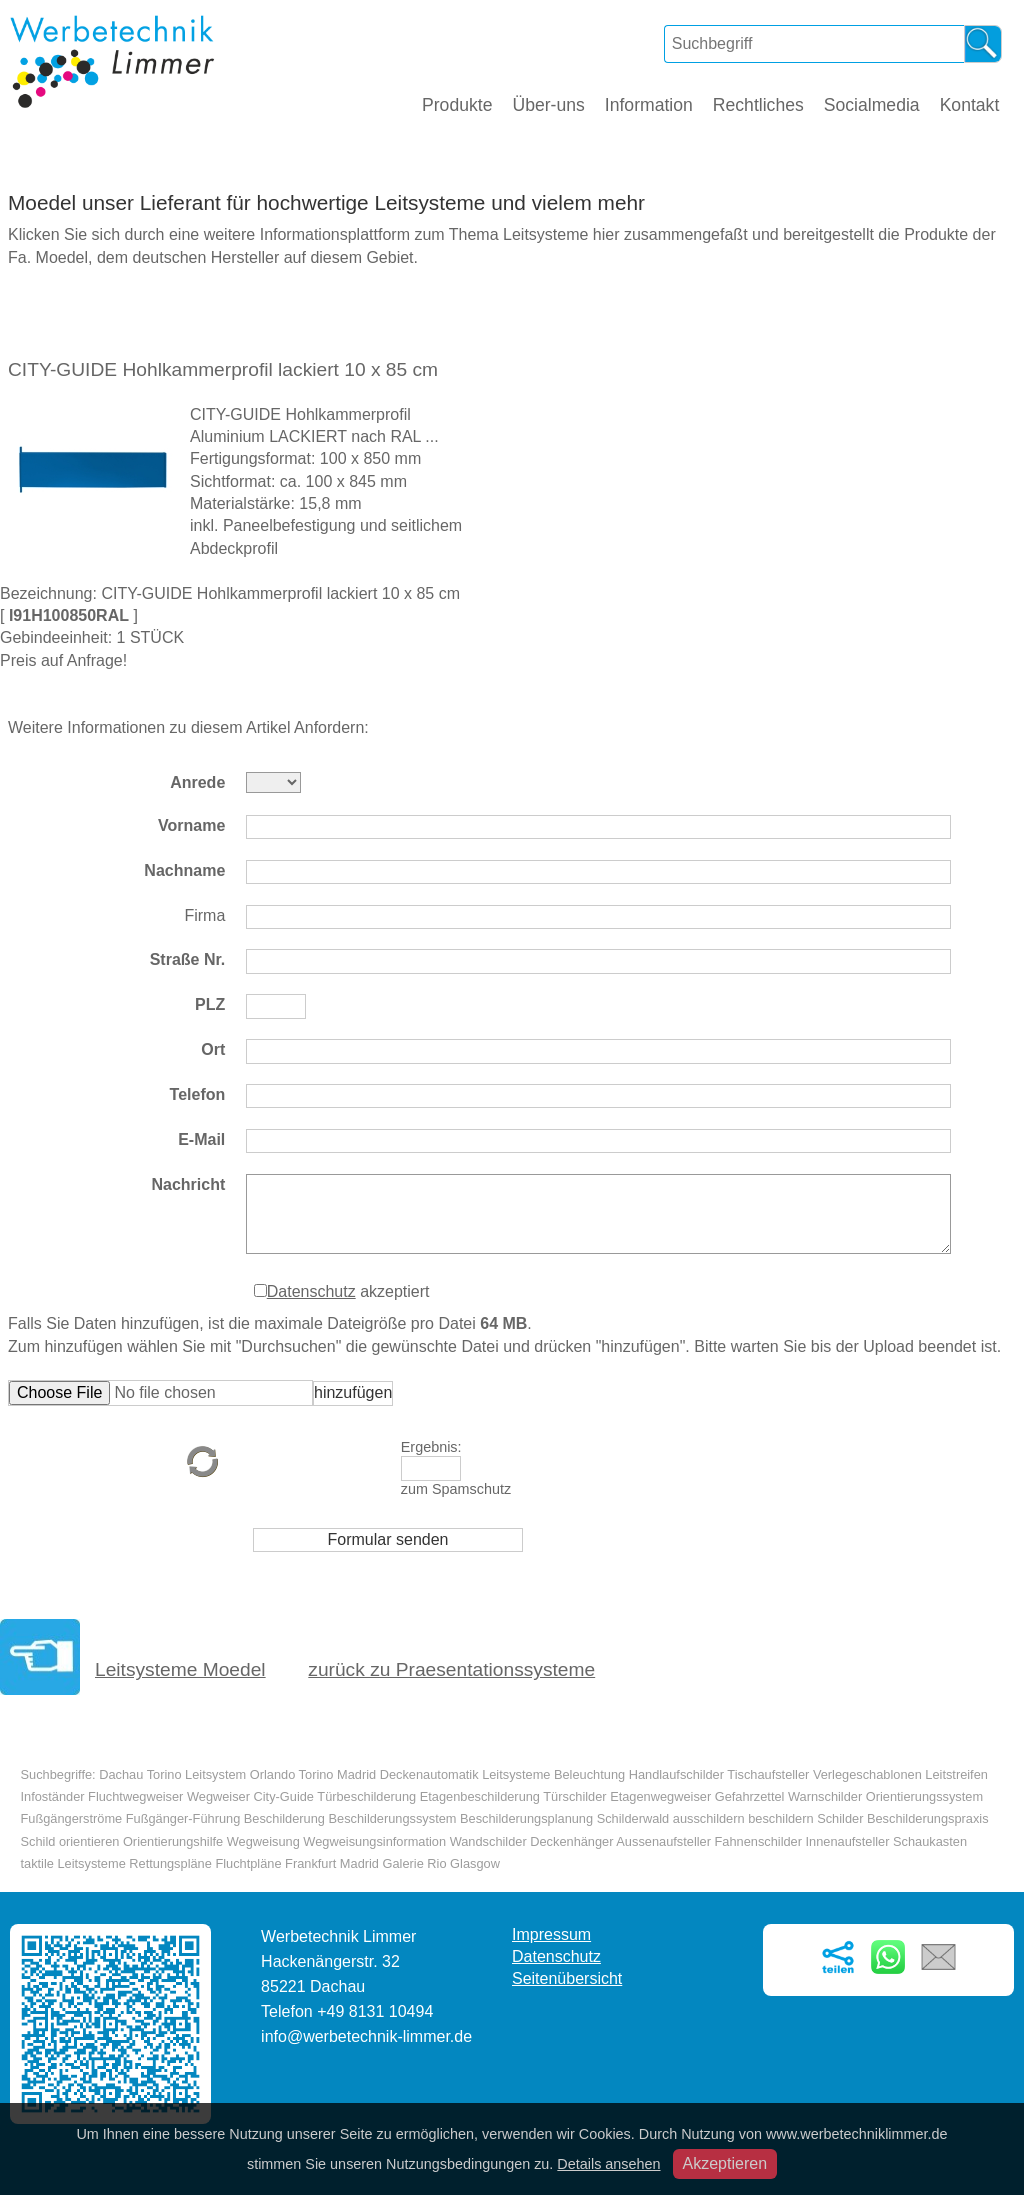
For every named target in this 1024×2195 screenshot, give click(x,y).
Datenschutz (311, 1291)
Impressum (551, 1934)
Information (649, 105)
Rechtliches (758, 105)
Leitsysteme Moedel (180, 1669)
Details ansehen (608, 2164)
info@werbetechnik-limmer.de (366, 2036)
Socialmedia (872, 105)
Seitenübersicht (567, 1978)
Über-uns (548, 105)
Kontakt (970, 105)
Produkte (457, 105)
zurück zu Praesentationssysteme (451, 1669)
